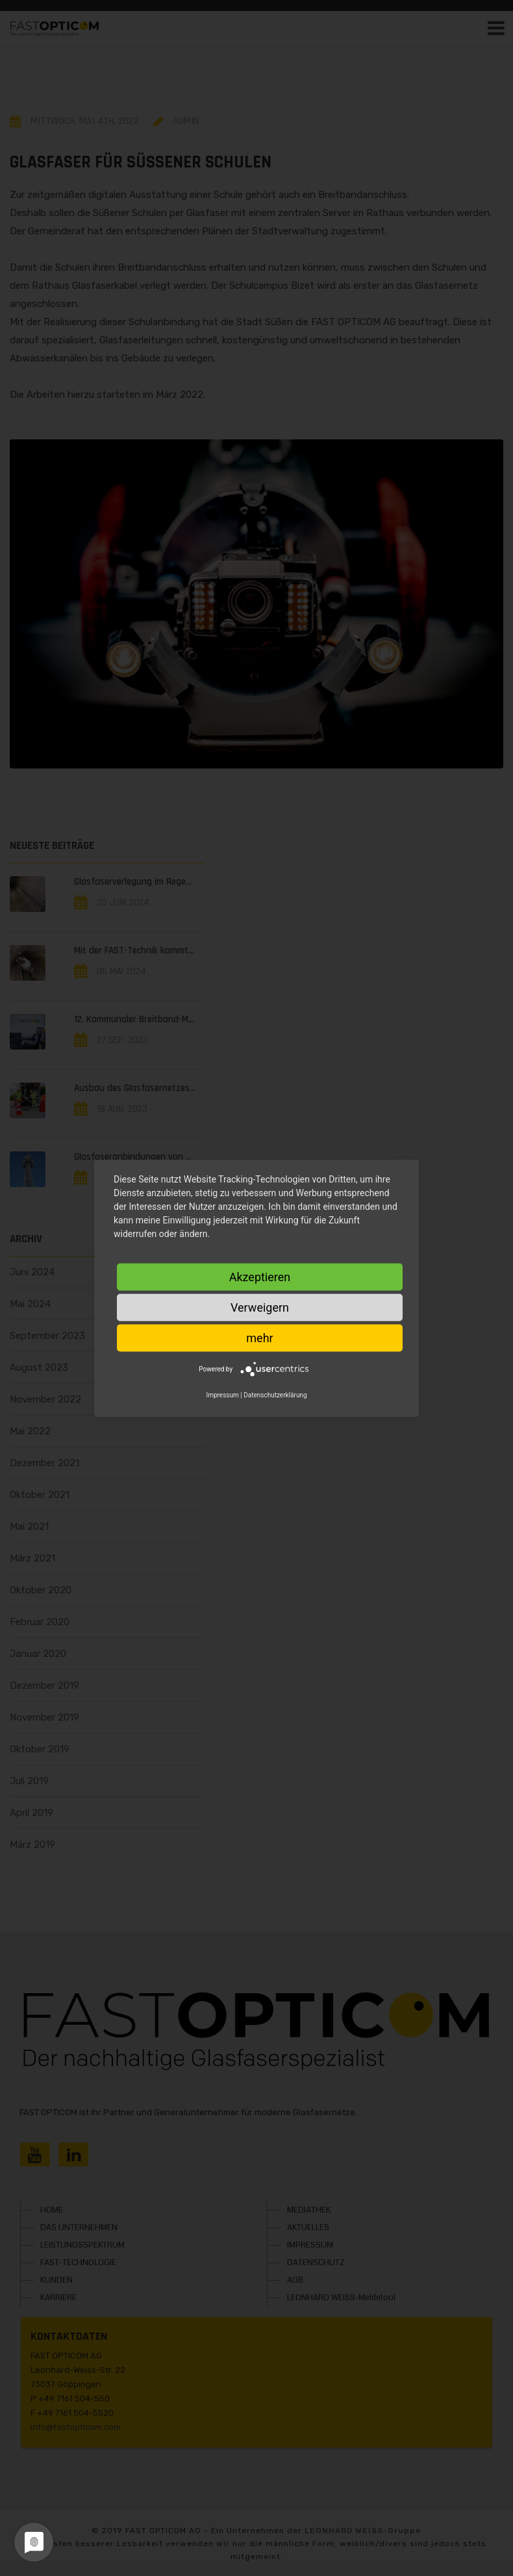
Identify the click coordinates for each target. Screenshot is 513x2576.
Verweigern (260, 1307)
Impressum (222, 1394)
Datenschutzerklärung (275, 1394)
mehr (259, 1337)
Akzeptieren (260, 1276)
